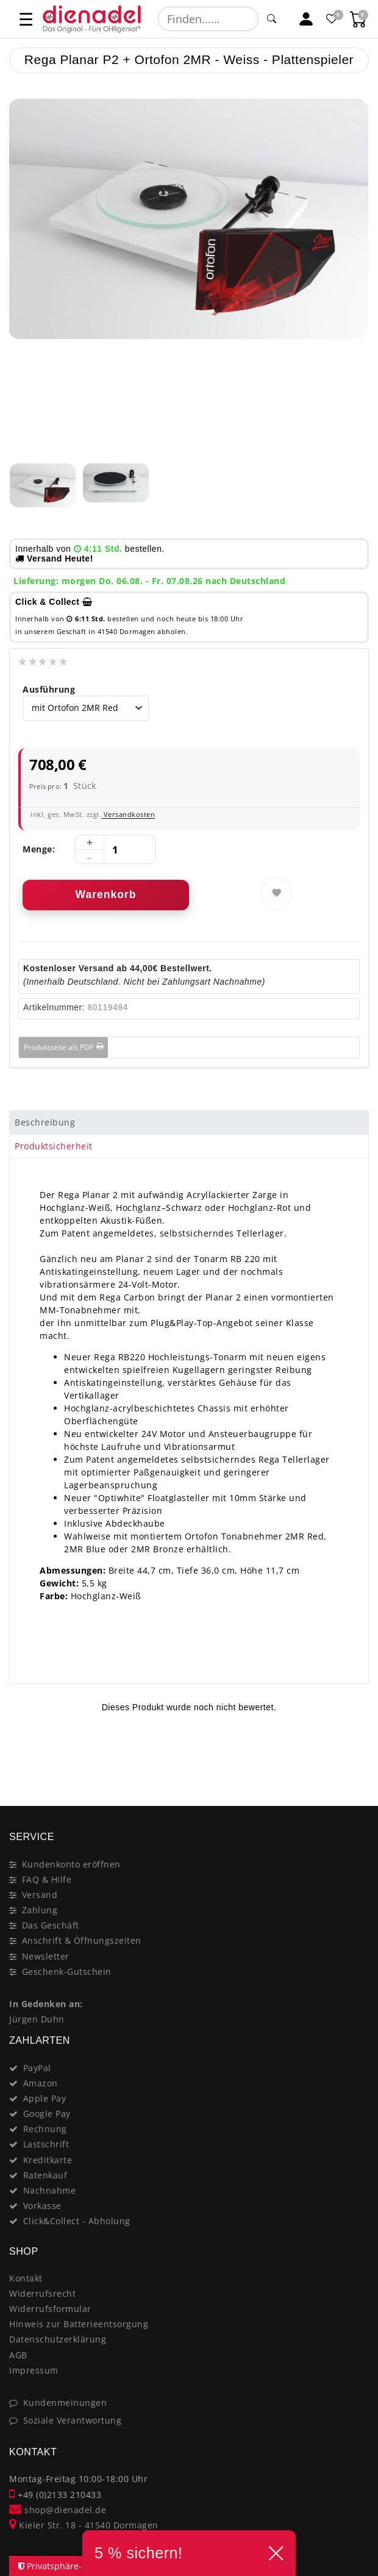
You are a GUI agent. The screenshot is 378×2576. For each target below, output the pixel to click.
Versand (40, 1894)
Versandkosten (128, 814)
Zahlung (40, 1910)
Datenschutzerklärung (57, 2339)
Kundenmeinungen (65, 2402)
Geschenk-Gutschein (67, 1971)
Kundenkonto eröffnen (71, 1864)
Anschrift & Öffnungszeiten (81, 1940)
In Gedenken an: (46, 2004)
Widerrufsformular (50, 2308)
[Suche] (272, 19)
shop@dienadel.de (57, 2510)
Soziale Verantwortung (72, 2420)
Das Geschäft (50, 1925)
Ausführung (49, 689)
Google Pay (47, 2113)
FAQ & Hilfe (47, 1879)
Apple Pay (44, 2098)
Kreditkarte (48, 2160)
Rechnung (45, 2129)
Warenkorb (106, 894)
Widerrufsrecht (42, 2293)
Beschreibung (45, 1122)
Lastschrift (46, 2144)
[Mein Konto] (306, 19)
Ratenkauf (45, 2175)
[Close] (354, 1762)
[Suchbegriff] (208, 19)
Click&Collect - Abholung (76, 2221)
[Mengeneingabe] (115, 850)
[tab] (189, 1122)
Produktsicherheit (54, 1146)
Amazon (40, 2083)
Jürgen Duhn (37, 2019)
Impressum (34, 2370)
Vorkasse (42, 2205)
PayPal (37, 2068)
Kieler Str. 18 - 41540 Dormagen (84, 2525)
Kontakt (26, 2278)
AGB (18, 2355)
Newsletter (46, 1956)
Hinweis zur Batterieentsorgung (78, 2324)
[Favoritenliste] (332, 19)
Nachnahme (49, 2190)
